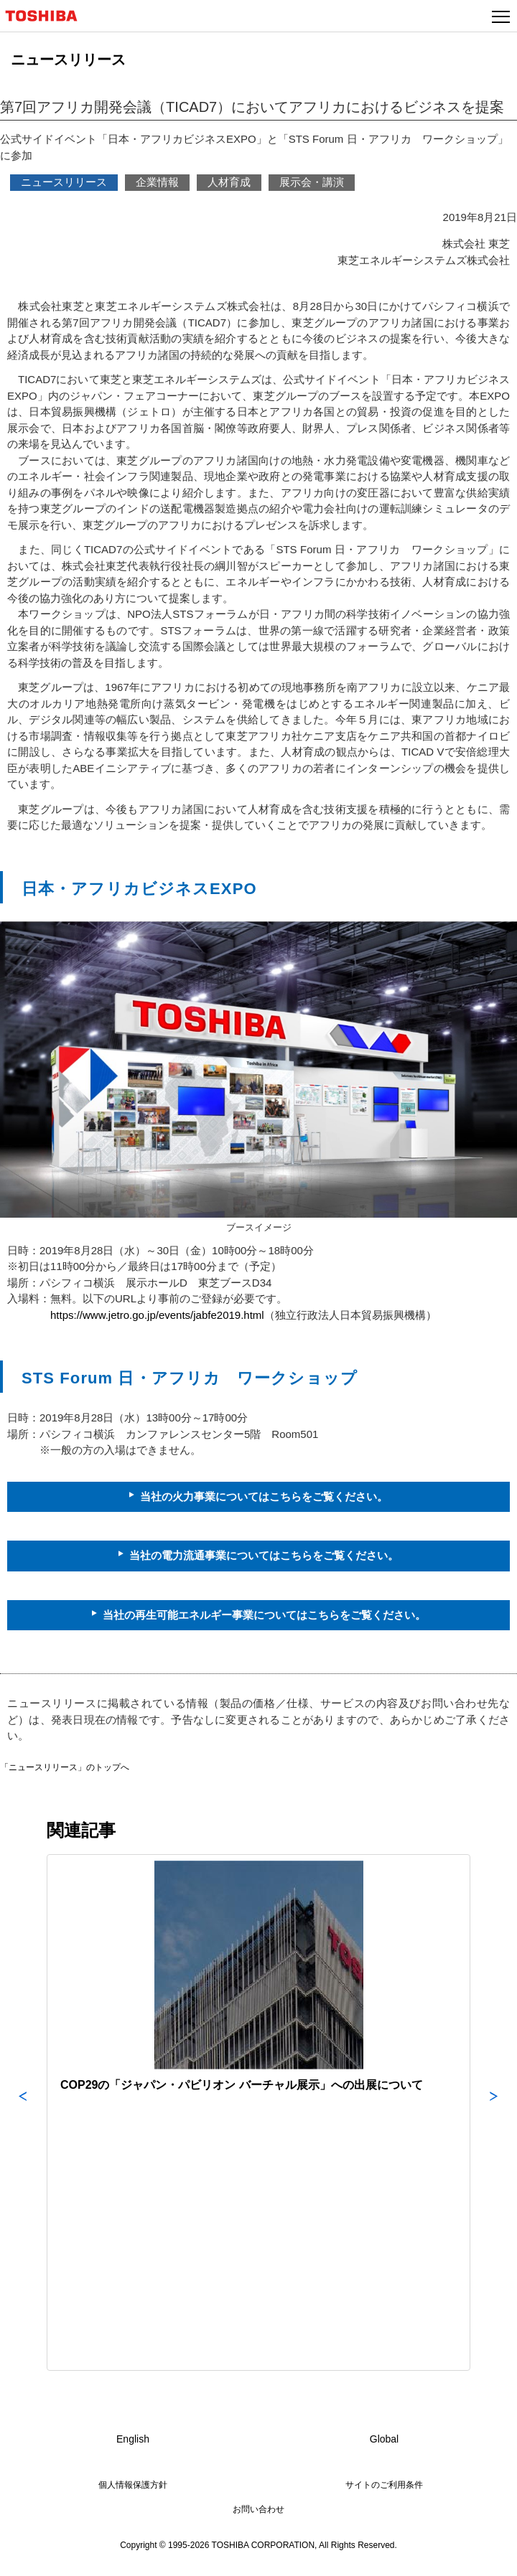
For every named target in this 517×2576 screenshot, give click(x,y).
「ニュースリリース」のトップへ (64, 1767)
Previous (23, 2112)
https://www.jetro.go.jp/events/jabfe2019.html (157, 1315)
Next (494, 2112)
